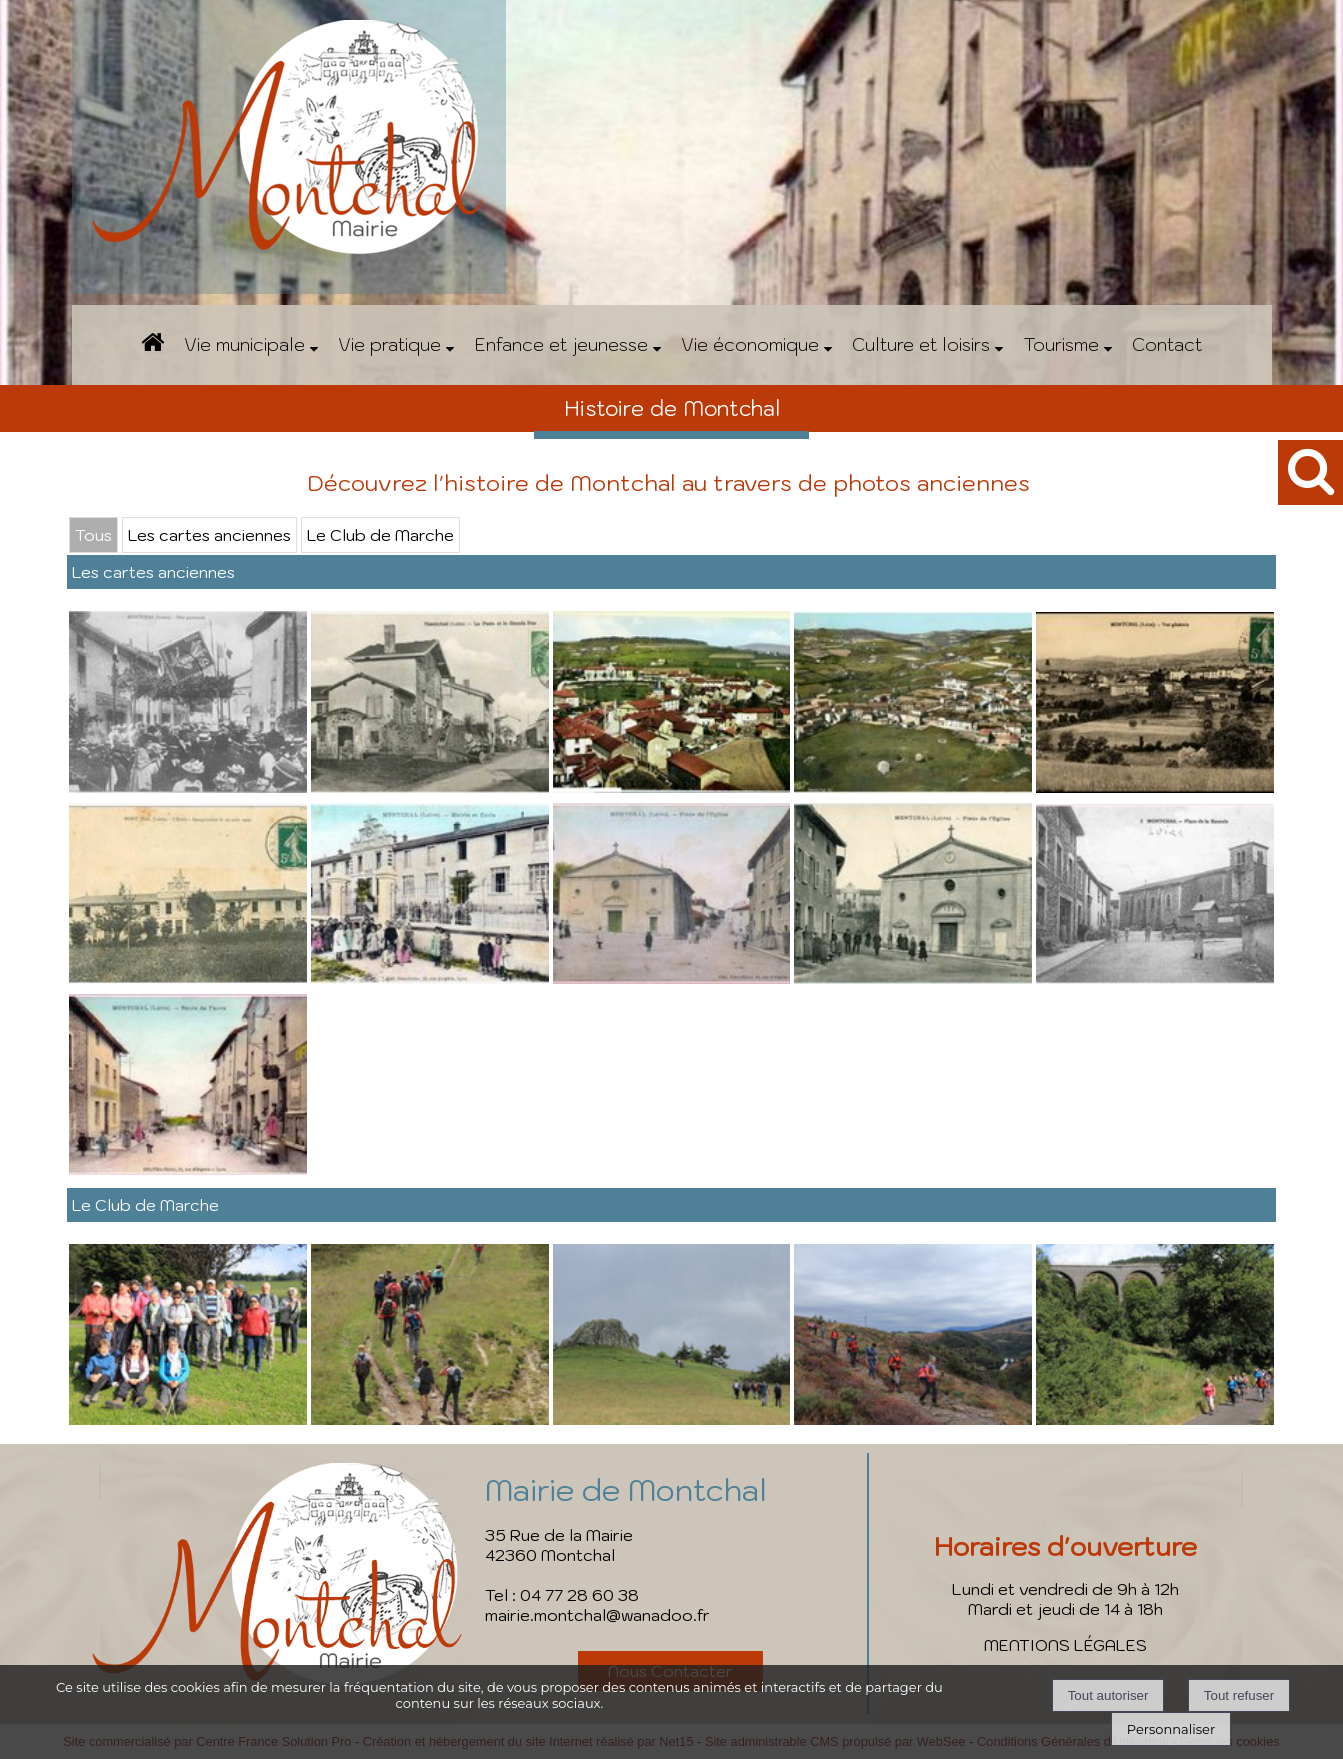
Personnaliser (1171, 1729)
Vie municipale (244, 344)
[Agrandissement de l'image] (188, 787)
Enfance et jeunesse (561, 344)
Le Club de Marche (380, 535)
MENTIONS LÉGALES (1065, 1645)
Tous (93, 535)
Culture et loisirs (921, 344)
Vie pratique (389, 344)
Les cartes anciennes (209, 535)
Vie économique (750, 344)
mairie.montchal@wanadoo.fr (597, 1615)
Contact (1167, 344)
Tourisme (1061, 344)
